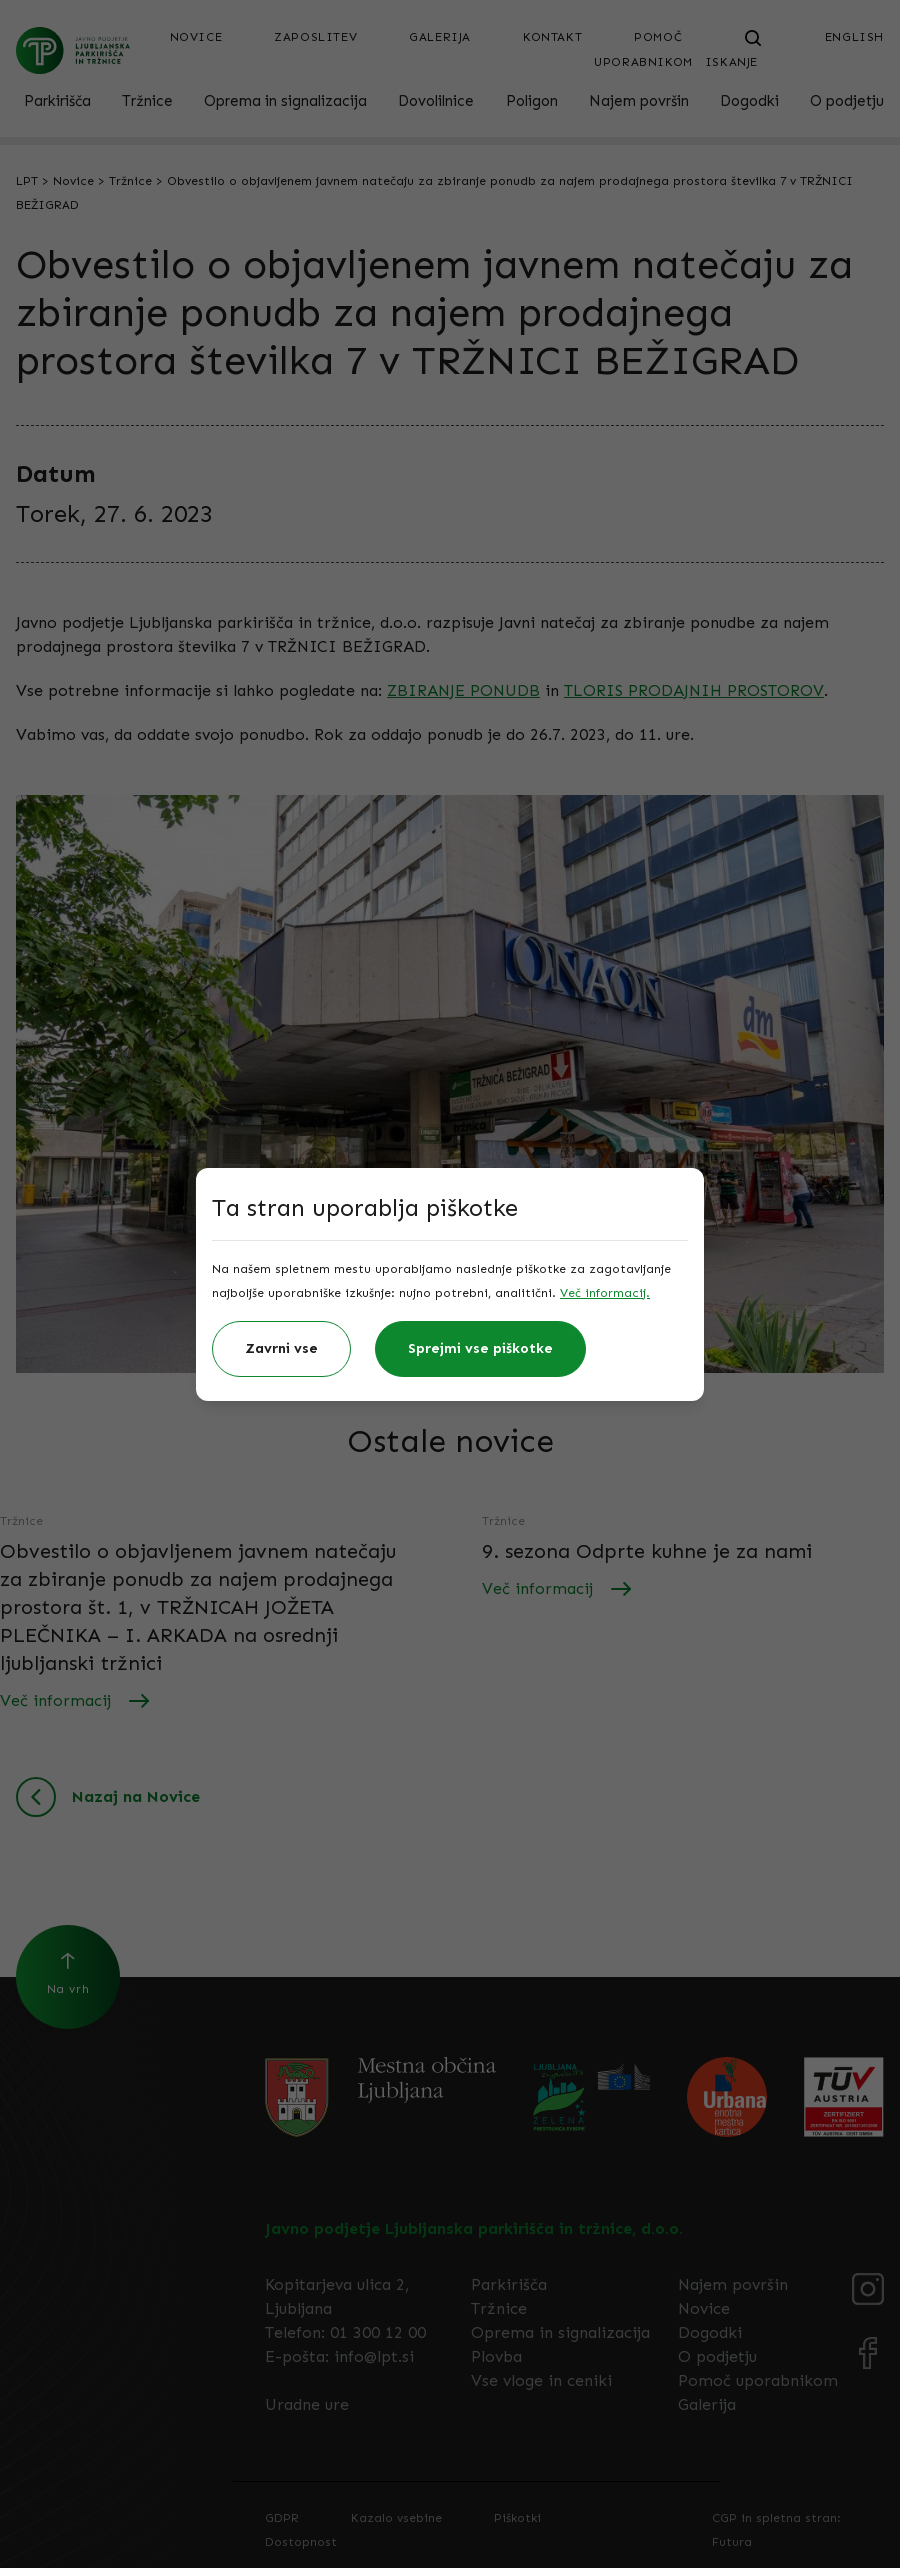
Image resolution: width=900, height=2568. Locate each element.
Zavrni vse (281, 1348)
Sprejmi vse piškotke (480, 1348)
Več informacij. (605, 1293)
